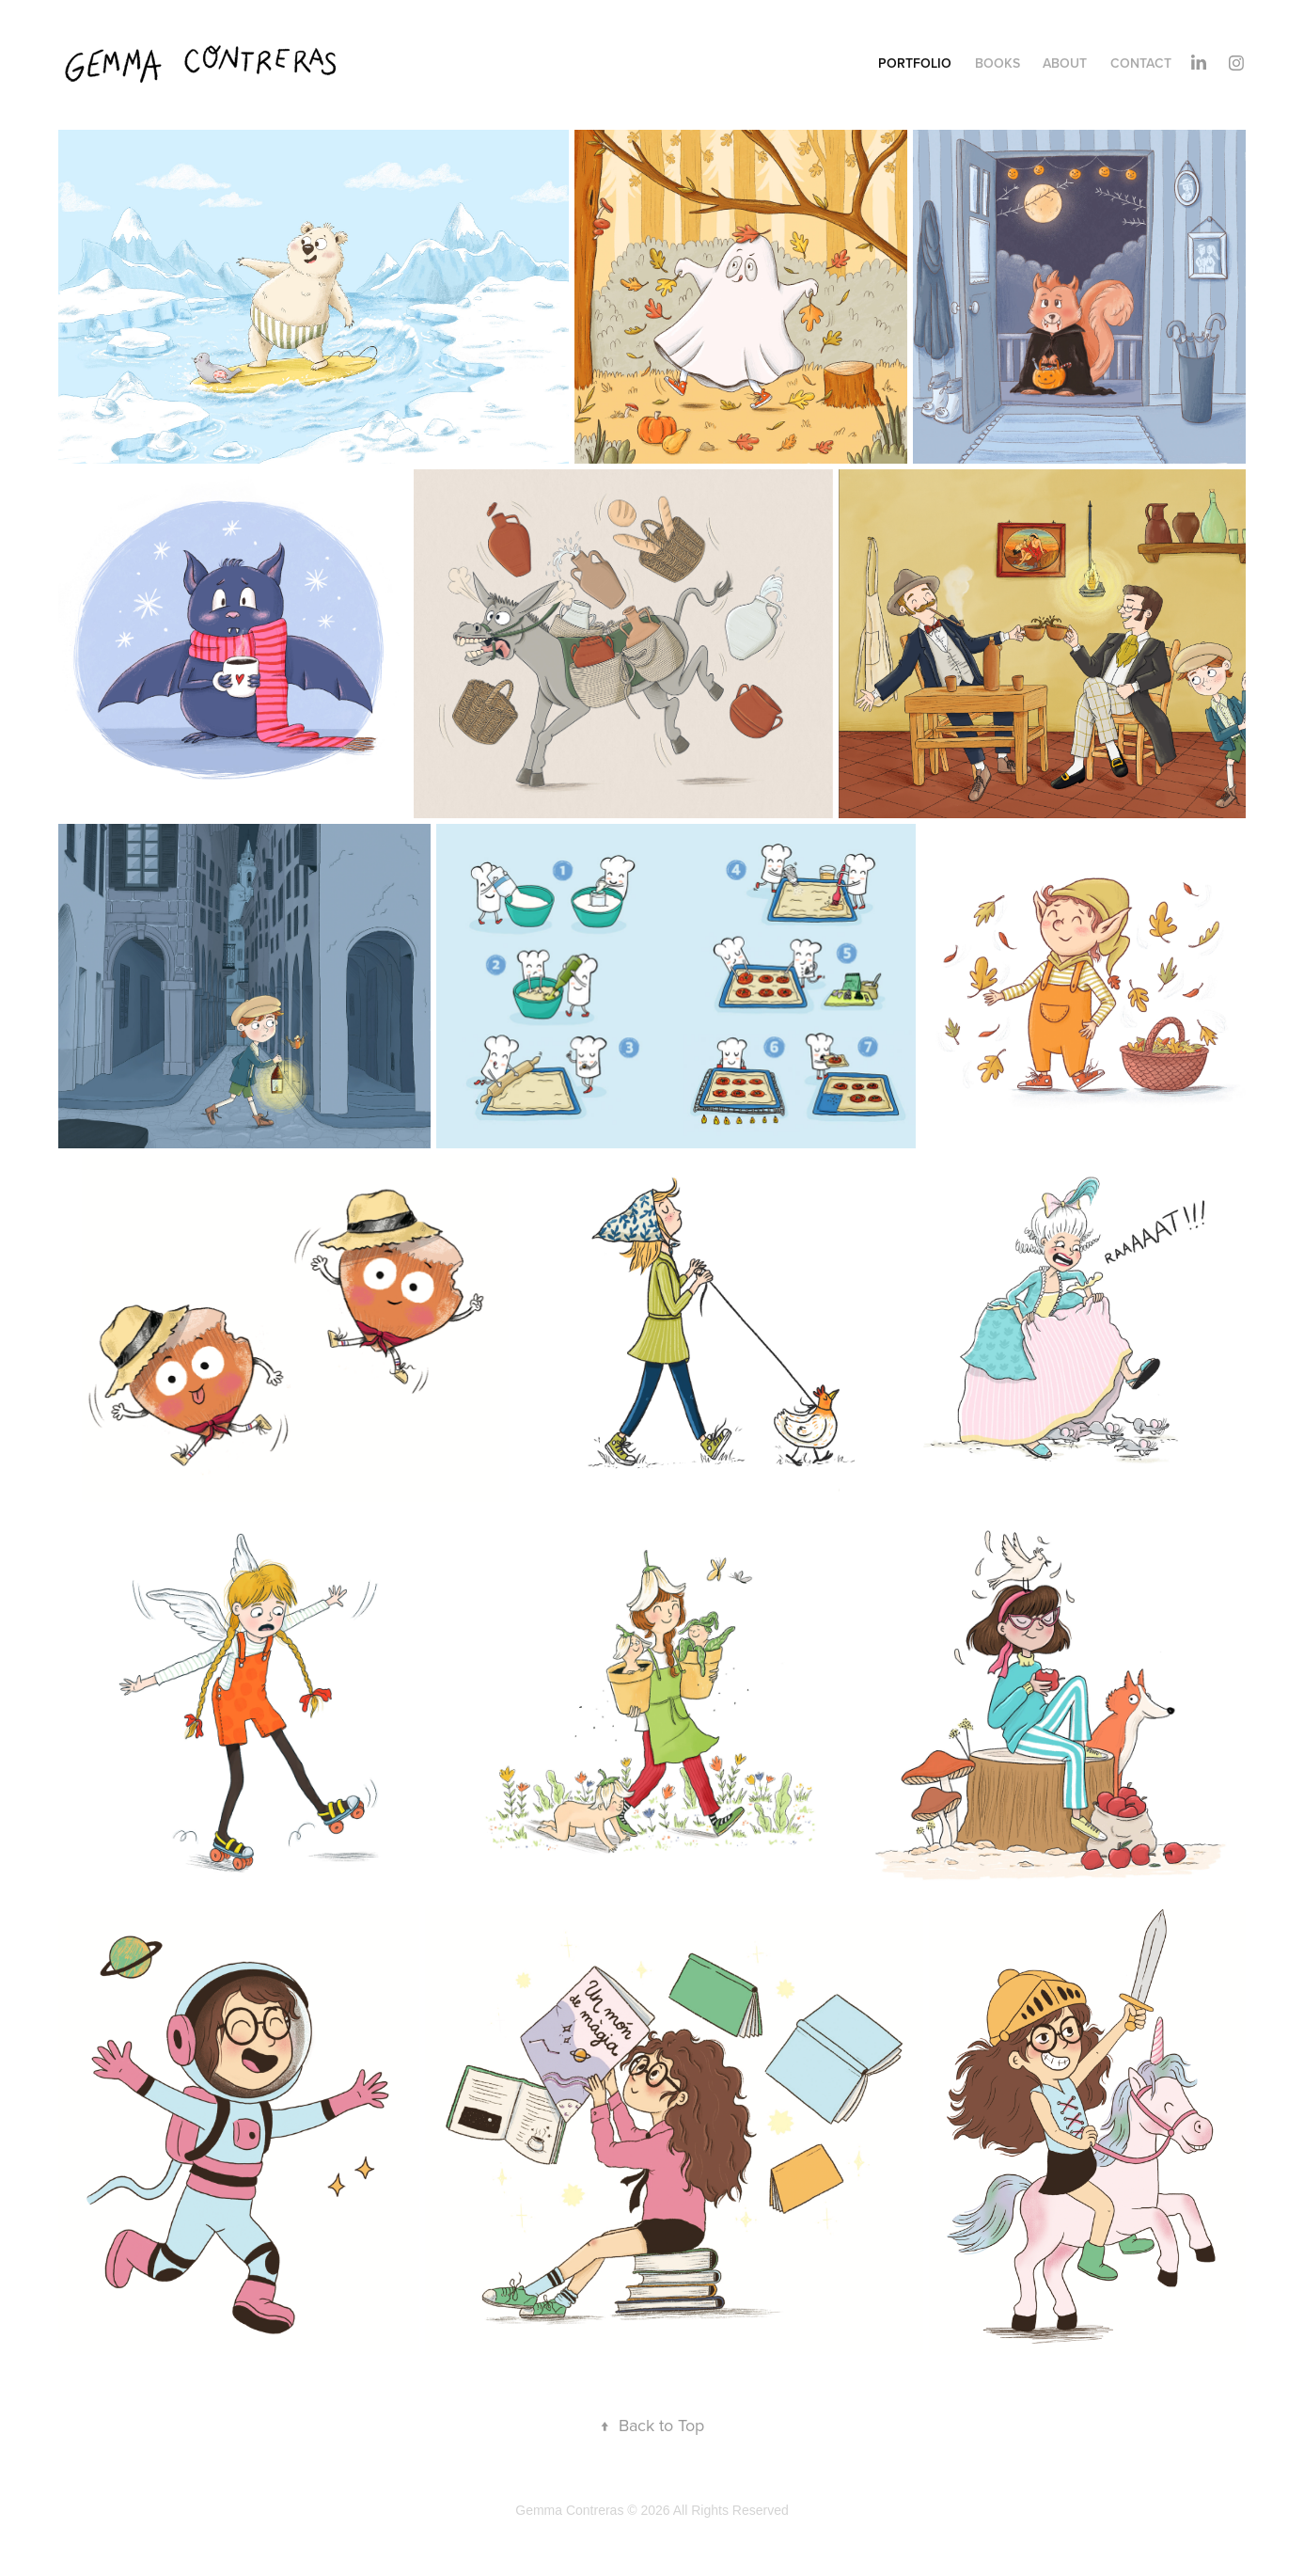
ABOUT (1065, 63)
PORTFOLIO (914, 63)
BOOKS (997, 63)
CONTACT (1140, 63)
